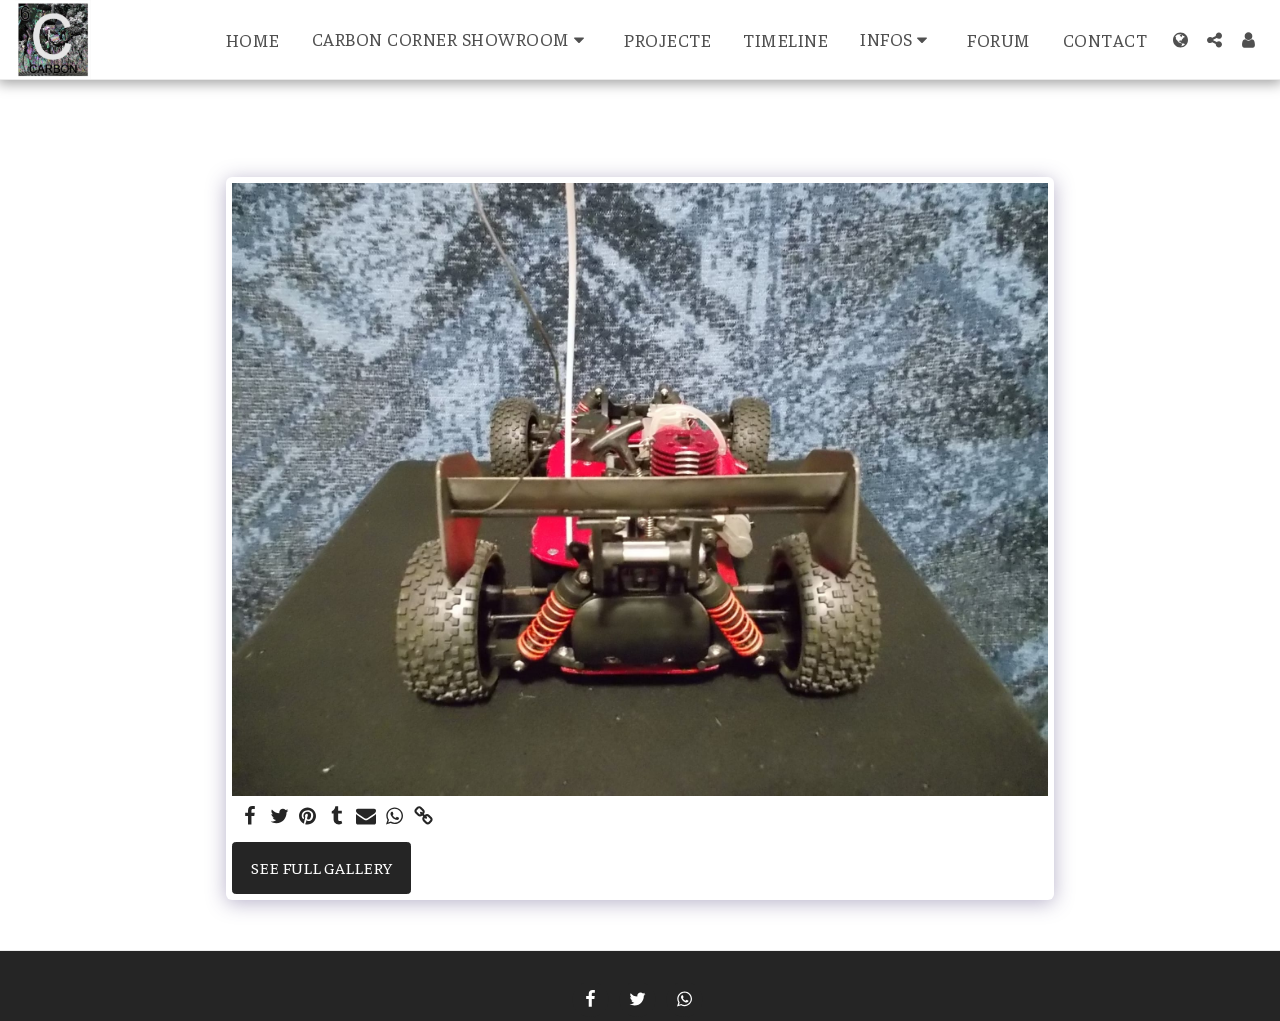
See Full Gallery (321, 867)
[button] (452, 39)
